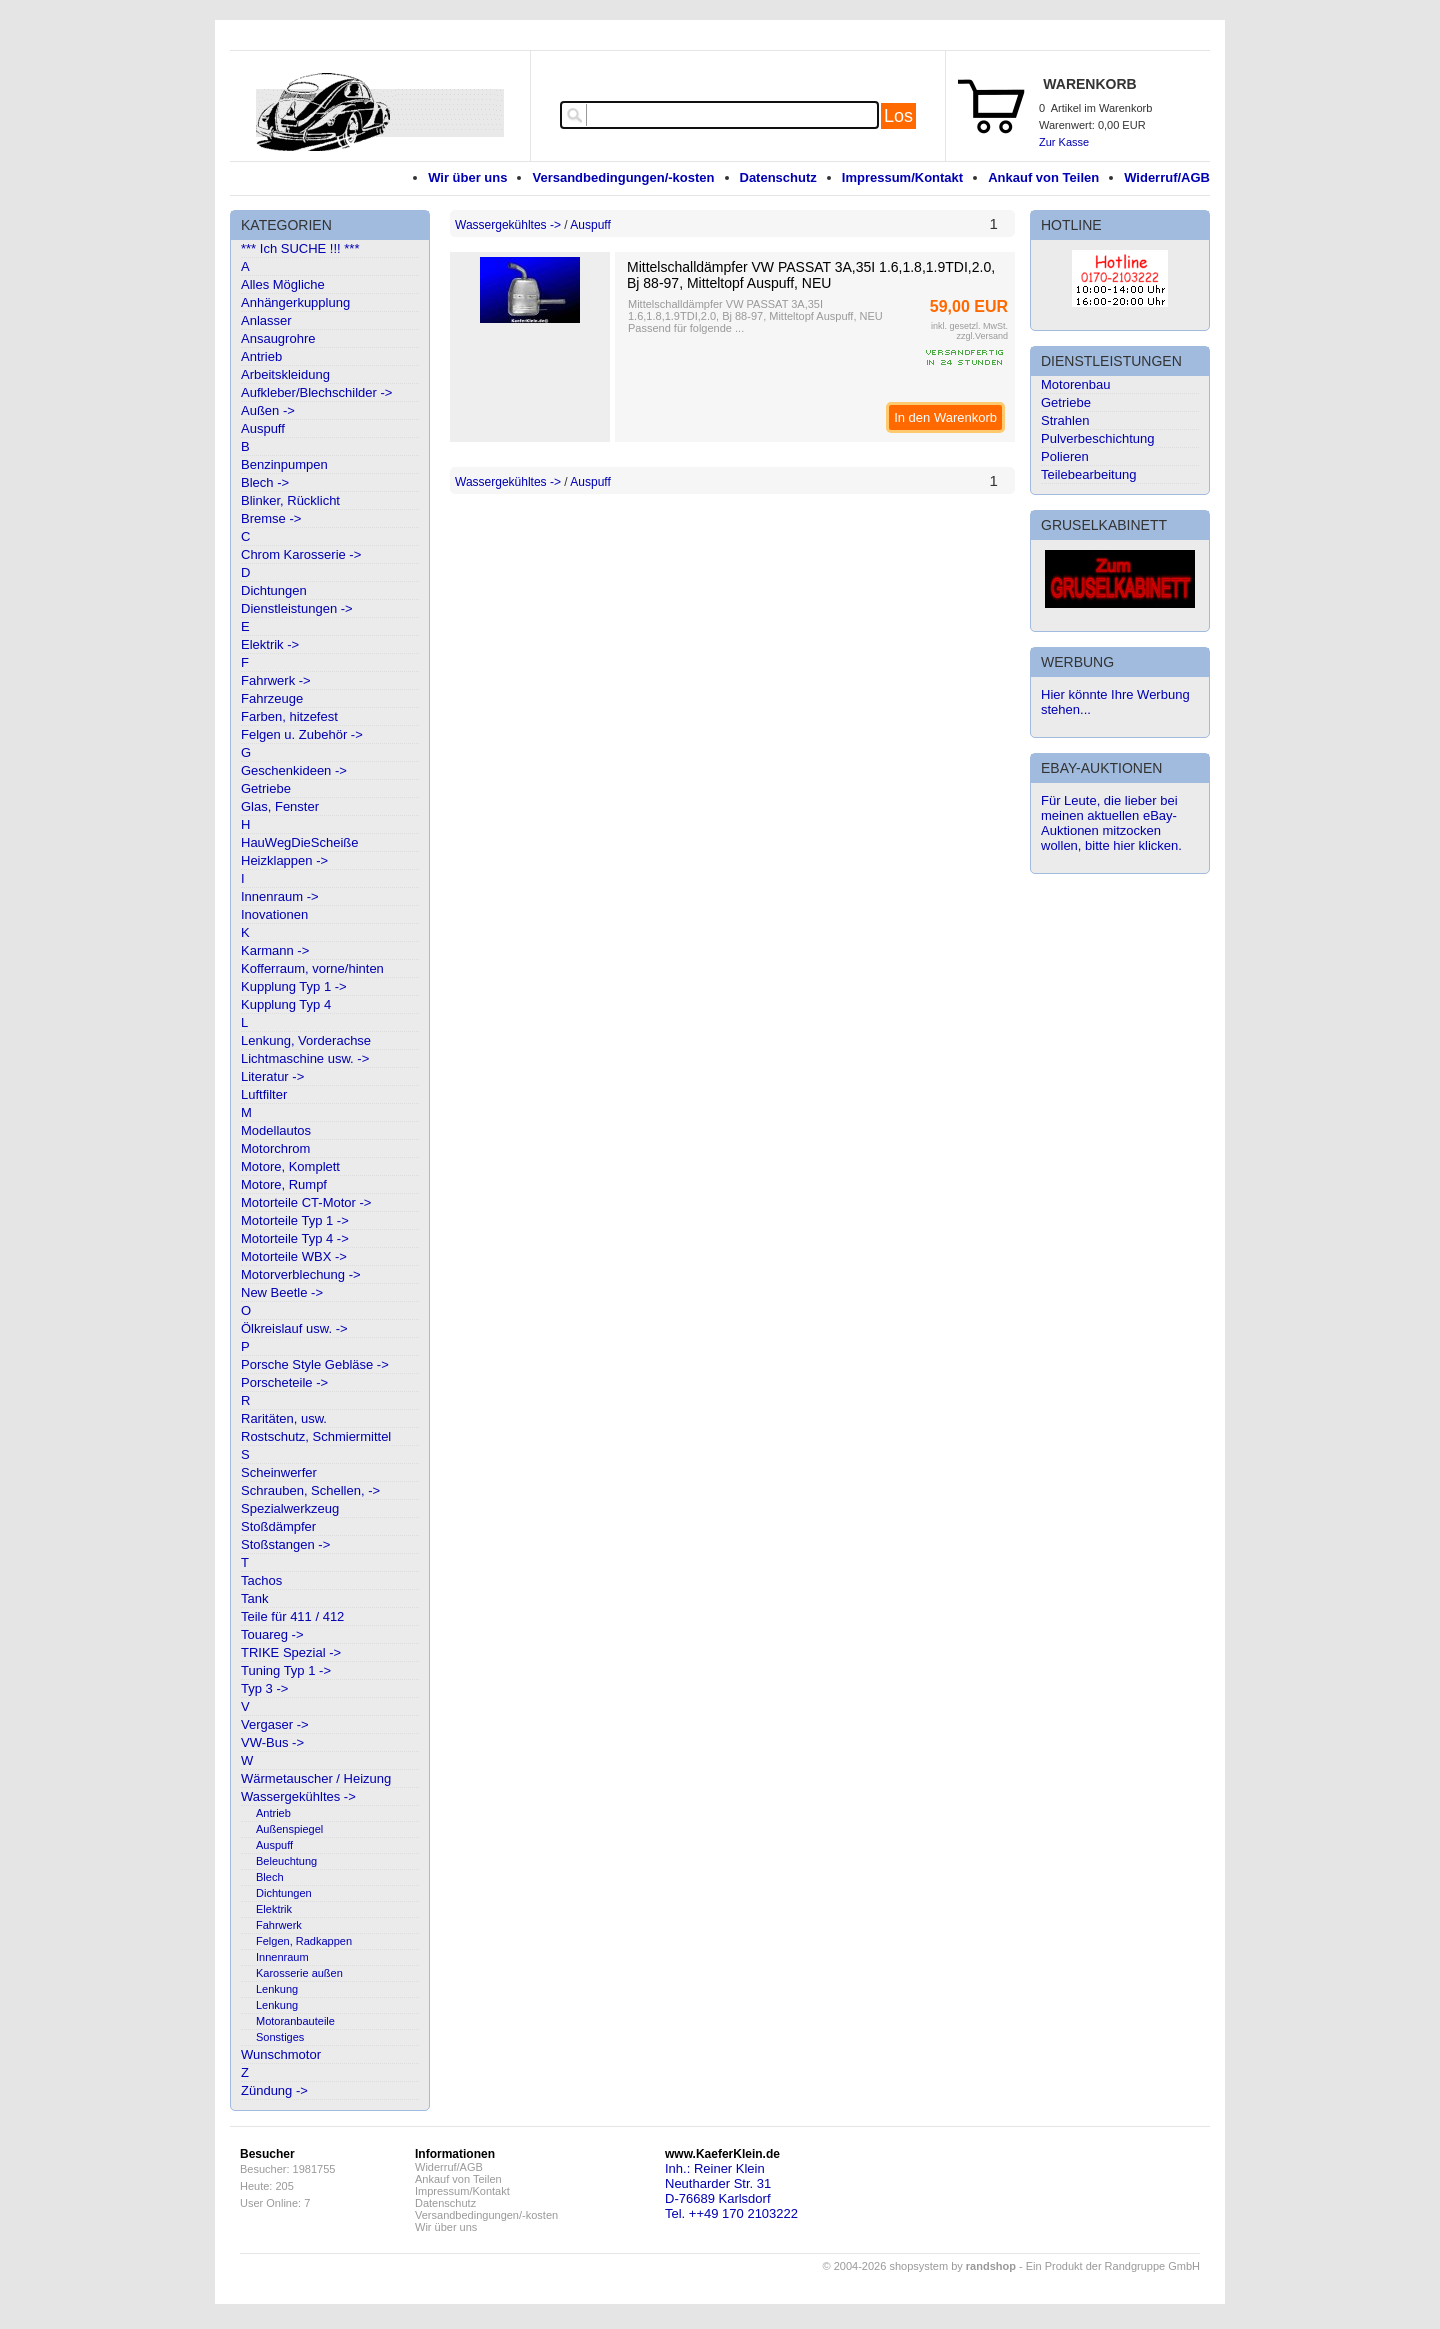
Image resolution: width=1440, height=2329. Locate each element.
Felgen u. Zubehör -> (302, 734)
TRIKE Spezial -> (291, 1652)
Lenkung (277, 1989)
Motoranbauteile (295, 2021)
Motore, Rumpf (284, 1184)
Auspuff (263, 428)
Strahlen (1065, 420)
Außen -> (268, 410)
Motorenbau (1075, 384)
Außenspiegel (289, 1829)
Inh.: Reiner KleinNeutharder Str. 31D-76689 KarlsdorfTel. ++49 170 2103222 (731, 2191)
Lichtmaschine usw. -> (305, 1058)
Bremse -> (271, 518)
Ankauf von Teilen (1043, 177)
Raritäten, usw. (284, 1418)
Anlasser (266, 320)
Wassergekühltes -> (298, 1796)
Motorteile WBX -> (294, 1256)
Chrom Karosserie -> (301, 554)
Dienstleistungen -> (297, 608)
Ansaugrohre (278, 338)
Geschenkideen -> (294, 770)
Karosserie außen (299, 1973)
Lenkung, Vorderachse (306, 1040)
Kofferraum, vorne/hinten (312, 968)
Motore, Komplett (290, 1166)
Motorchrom (275, 1148)
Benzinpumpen (284, 464)
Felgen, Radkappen (304, 1941)
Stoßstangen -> (285, 1544)
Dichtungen (274, 590)
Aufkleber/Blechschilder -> (316, 392)
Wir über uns (467, 177)
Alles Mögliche (283, 284)
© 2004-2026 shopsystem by (919, 2266)
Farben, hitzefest (289, 716)
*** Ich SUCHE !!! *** (300, 248)
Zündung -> (274, 2090)
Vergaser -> (275, 1724)
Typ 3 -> (264, 1688)
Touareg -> (272, 1634)
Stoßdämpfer (278, 1526)
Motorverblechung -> (301, 1274)
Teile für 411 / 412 (292, 1616)
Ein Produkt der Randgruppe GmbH (1113, 2266)
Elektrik (274, 1909)
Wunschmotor (281, 2054)
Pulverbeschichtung (1097, 438)
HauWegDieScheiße (300, 842)
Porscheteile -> (284, 1382)
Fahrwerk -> (276, 680)
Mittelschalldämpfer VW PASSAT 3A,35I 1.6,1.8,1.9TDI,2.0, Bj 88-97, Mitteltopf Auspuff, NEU (811, 275)
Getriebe (266, 788)
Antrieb (261, 356)
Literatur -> (272, 1076)
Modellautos (276, 1130)
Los (898, 116)
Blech (270, 1877)
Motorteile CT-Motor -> (306, 1202)
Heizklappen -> (284, 860)
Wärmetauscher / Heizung (316, 1778)
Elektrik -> (270, 644)
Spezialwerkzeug (290, 1508)
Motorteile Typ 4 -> (295, 1238)
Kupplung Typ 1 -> (294, 986)
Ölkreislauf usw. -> (294, 1328)
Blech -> (265, 482)
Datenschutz (778, 177)
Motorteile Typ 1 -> (295, 1220)
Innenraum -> (280, 896)
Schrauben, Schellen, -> (310, 1490)
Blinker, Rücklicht (290, 500)
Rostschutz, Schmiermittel (316, 1436)
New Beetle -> (282, 1292)
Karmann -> (275, 950)
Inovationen (274, 914)
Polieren (1065, 456)
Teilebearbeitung (1088, 474)
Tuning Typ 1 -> (286, 1670)
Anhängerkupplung (295, 302)
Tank (254, 1598)
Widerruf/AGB (1167, 177)
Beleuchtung (286, 1861)
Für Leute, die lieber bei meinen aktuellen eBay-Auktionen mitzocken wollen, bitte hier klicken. (1111, 823)
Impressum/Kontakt (902, 177)
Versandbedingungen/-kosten (623, 177)
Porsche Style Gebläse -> (315, 1364)
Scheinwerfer (279, 1472)
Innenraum (282, 1957)
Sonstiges (280, 2037)
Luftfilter (264, 1094)
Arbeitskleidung (285, 374)
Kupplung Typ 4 (286, 1004)
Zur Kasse (1064, 142)
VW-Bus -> (272, 1742)
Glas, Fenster (280, 806)
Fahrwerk (279, 1925)
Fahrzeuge (272, 698)
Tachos (261, 1580)
